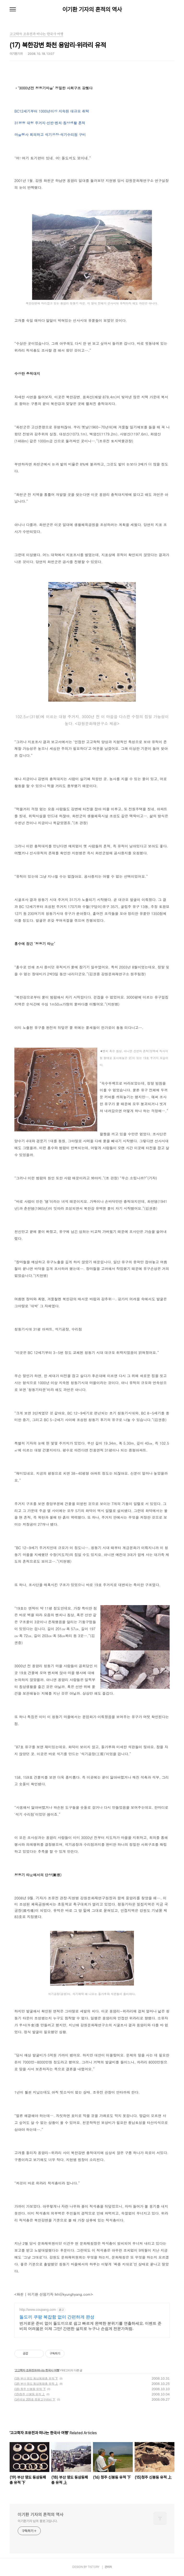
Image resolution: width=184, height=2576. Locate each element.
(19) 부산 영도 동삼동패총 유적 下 (36, 2378)
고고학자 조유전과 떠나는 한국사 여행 (37, 2370)
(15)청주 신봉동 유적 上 (29, 2394)
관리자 (108, 2567)
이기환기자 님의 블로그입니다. (38, 2521)
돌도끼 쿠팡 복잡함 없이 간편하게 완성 (56, 2317)
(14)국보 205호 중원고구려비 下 (34, 2399)
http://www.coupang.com (37, 2310)
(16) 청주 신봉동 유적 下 (30, 2389)
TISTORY (93, 2567)
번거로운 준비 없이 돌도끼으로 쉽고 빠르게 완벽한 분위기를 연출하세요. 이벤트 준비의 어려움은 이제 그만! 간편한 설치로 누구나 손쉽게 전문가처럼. (90, 2326)
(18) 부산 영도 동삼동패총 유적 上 (36, 2383)
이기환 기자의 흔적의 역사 (92, 9)
